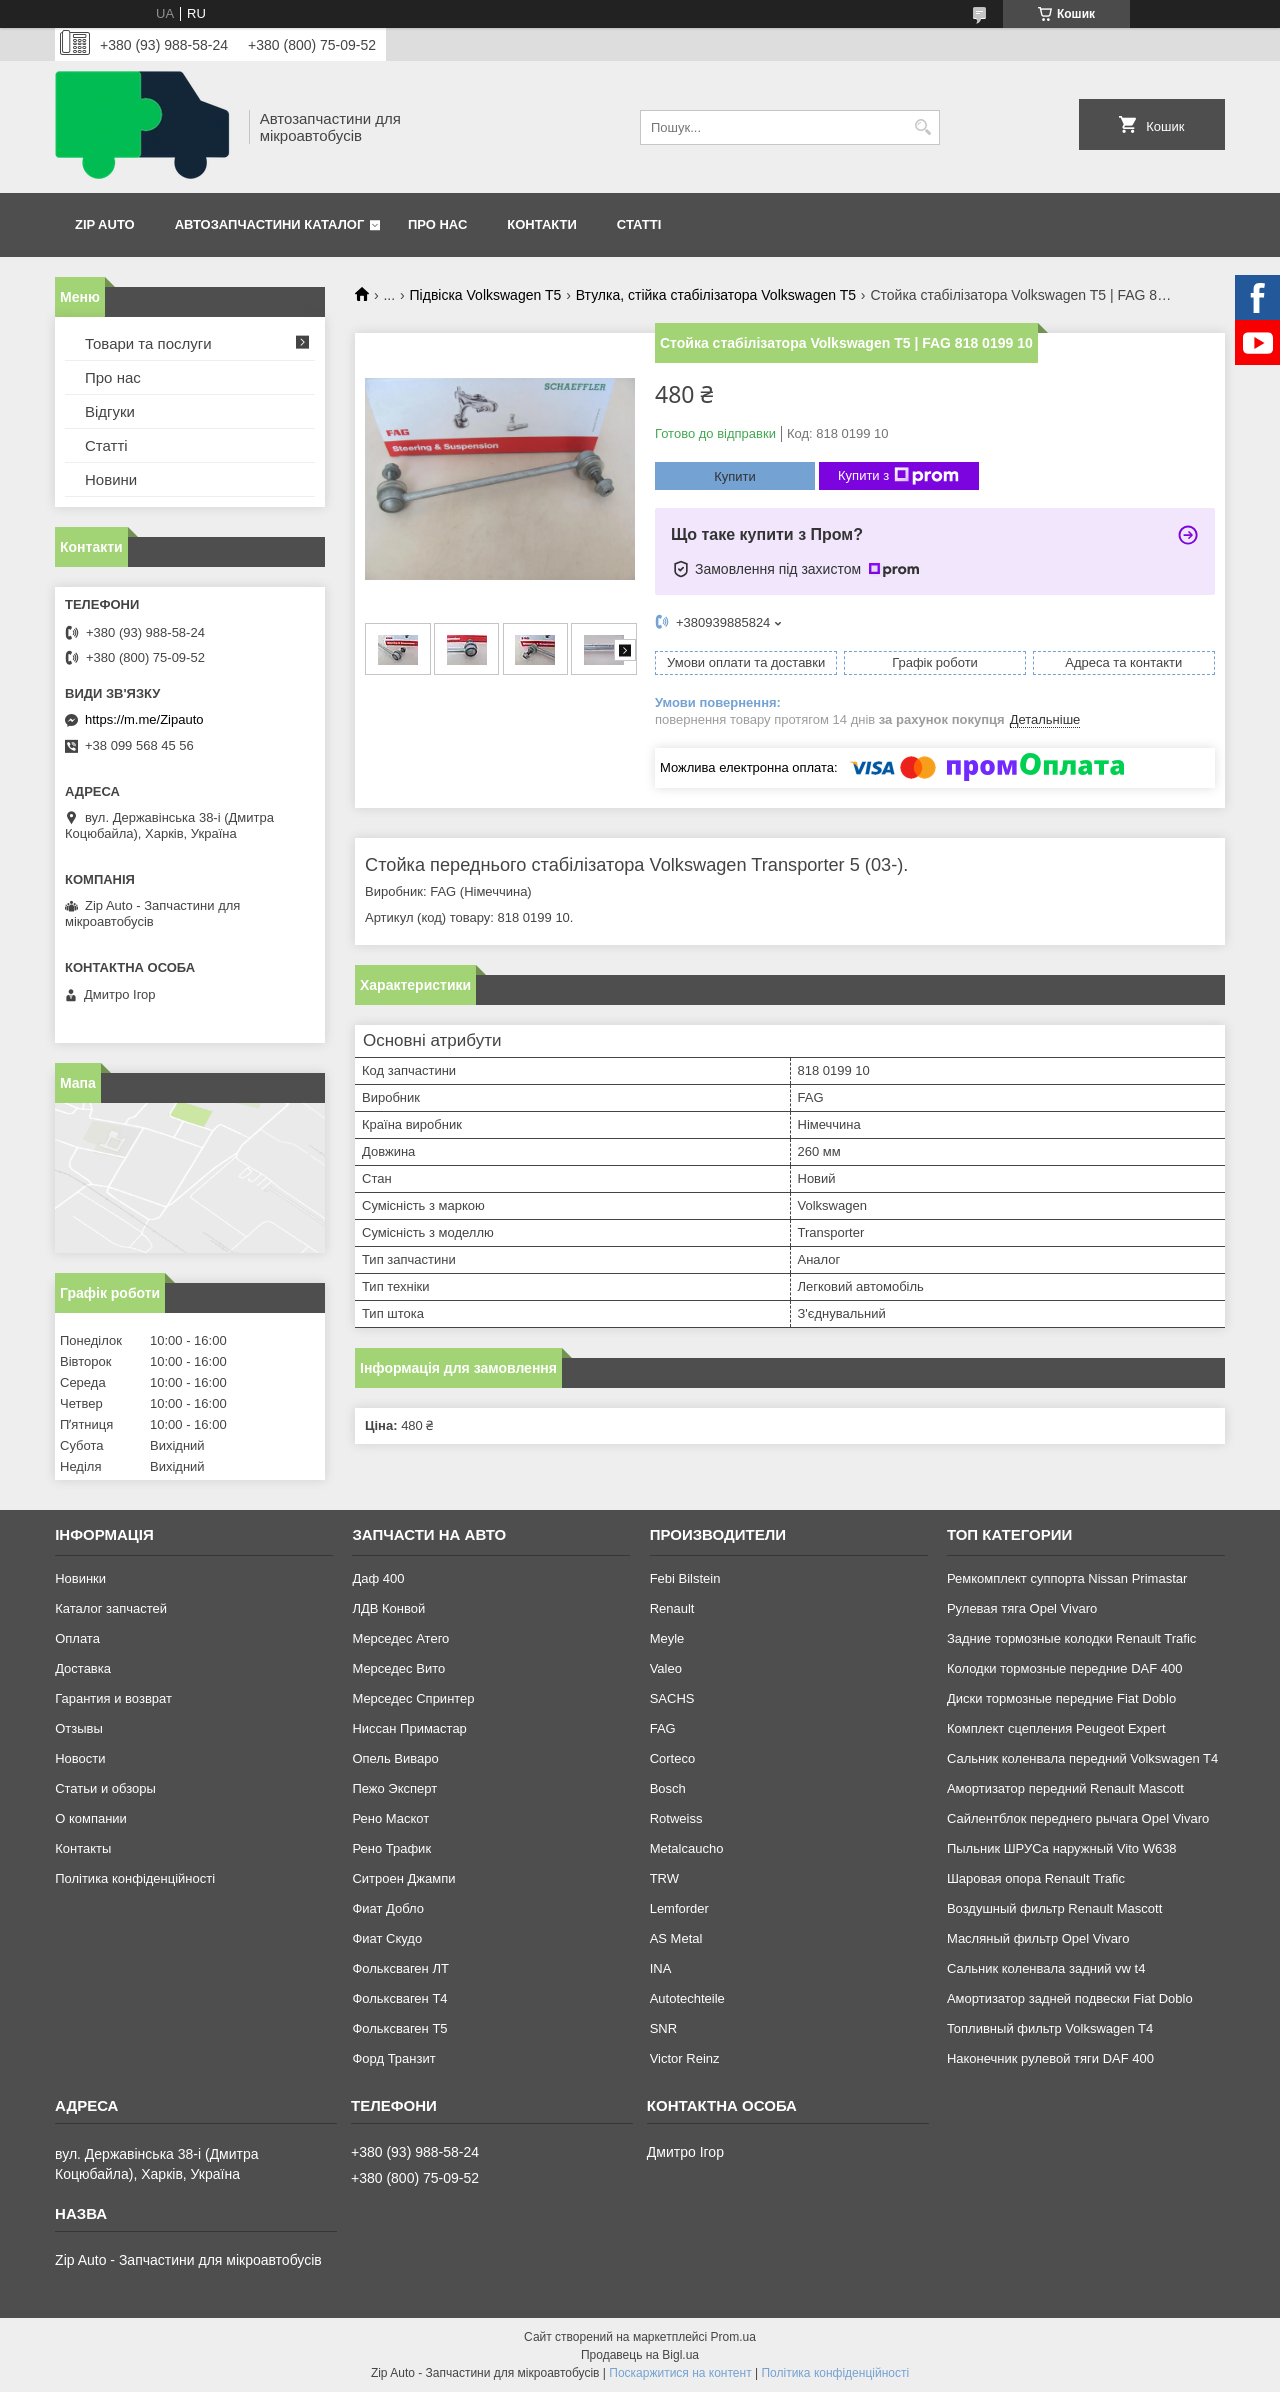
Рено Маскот (390, 1818)
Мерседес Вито (398, 1668)
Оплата (77, 1638)
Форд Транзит (393, 2058)
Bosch (668, 1788)
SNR (663, 2028)
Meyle (667, 1638)
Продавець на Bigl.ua (640, 2355)
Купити (735, 476)
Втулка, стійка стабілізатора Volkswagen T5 (716, 295)
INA (661, 1968)
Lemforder (679, 1908)
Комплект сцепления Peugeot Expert (1056, 1728)
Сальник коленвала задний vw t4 (1046, 1968)
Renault (672, 1608)
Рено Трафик (391, 1848)
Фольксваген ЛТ (400, 1968)
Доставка (83, 1668)
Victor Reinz (685, 2058)
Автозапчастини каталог (270, 224)
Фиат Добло (388, 1908)
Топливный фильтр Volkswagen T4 (1050, 2028)
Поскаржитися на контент (680, 2373)
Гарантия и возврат (113, 1698)
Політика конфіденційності (135, 1878)
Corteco (673, 1758)
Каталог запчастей (111, 1608)
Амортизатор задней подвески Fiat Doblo (1070, 1998)
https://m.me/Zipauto (144, 719)
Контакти (542, 224)
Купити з (898, 476)
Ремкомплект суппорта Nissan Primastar (1067, 1578)
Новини (111, 479)
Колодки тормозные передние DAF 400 (1065, 1668)
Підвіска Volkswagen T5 (486, 295)
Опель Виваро (395, 1758)
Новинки (80, 1578)
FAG (663, 1728)
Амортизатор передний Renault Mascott (1065, 1788)
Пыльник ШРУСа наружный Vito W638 (1062, 1848)
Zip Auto (105, 224)
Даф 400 (378, 1578)
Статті (639, 224)
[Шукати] (922, 127)
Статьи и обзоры (105, 1788)
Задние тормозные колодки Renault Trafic (1071, 1638)
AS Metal (676, 1938)
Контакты (83, 1848)
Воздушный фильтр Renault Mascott (1054, 1908)
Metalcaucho (687, 1848)
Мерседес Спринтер (413, 1698)
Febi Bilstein (685, 1578)
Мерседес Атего (400, 1638)
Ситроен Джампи (403, 1878)
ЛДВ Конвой (388, 1608)
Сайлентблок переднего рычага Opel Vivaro (1078, 1818)
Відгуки (110, 411)
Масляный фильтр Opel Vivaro (1038, 1938)
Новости (80, 1758)
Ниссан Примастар (409, 1728)
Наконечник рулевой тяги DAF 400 (1050, 2058)
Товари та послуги (148, 343)
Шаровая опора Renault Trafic (1036, 1878)
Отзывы (79, 1728)
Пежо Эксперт (394, 1788)
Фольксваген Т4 (399, 1998)
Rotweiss (676, 1818)
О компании (91, 1818)
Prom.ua (733, 2337)
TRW (664, 1878)
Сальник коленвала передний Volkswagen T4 (1082, 1758)
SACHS (672, 1698)
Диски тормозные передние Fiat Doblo (1061, 1698)
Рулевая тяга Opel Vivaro (1022, 1608)
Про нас (437, 224)
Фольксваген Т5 (399, 2028)
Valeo (666, 1668)
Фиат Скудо (387, 1938)
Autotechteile (687, 1998)
